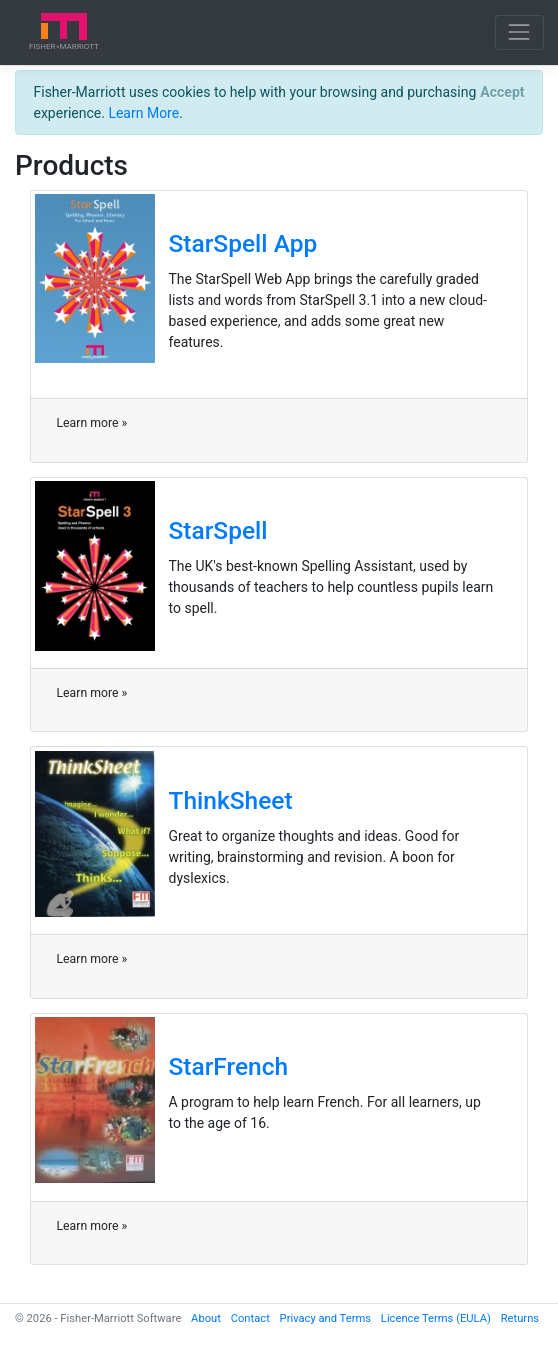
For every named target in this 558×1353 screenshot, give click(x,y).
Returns (520, 1318)
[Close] (502, 92)
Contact (250, 1318)
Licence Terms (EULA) (436, 1318)
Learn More (143, 113)
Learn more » (92, 423)
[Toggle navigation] (519, 32)
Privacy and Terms (326, 1318)
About (206, 1318)
